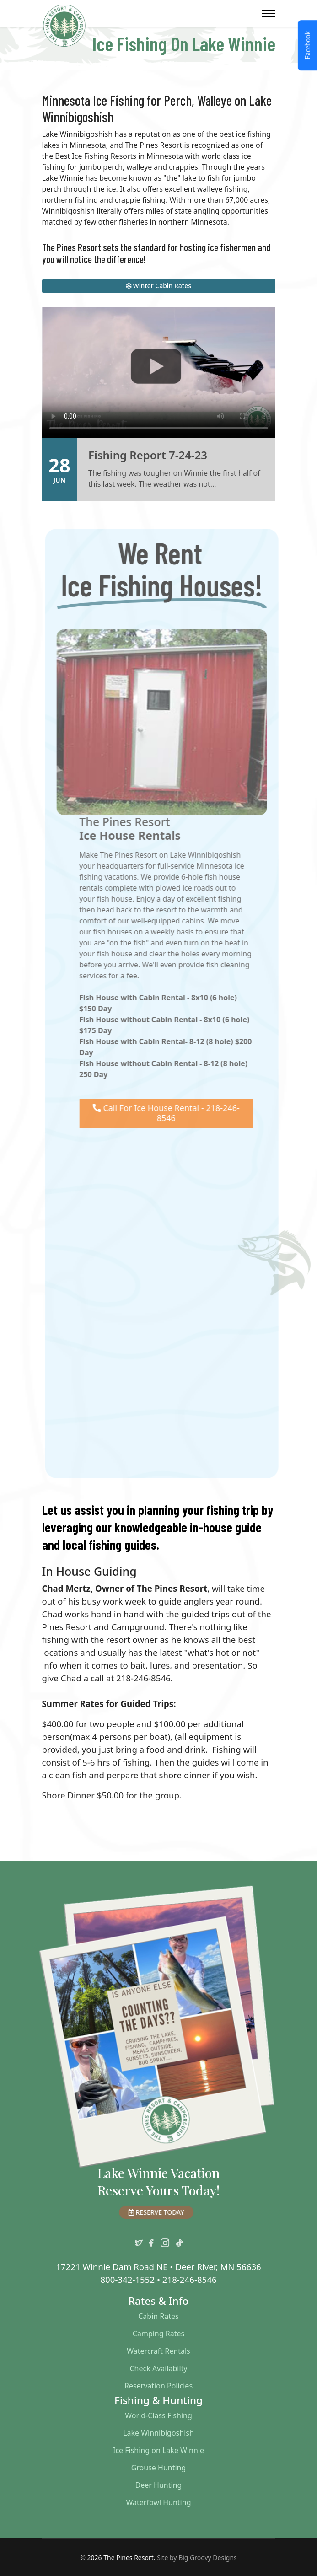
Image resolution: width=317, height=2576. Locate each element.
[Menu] (268, 13)
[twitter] (138, 2241)
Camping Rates (158, 2334)
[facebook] (151, 2241)
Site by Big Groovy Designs (197, 2557)
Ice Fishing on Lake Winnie (158, 2450)
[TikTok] (179, 2241)
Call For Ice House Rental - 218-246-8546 (171, 1113)
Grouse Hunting (158, 2468)
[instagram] (165, 2241)
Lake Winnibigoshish (158, 2433)
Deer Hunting (158, 2485)
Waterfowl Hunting (158, 2502)
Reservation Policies (158, 2386)
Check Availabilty (158, 2368)
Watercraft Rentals (158, 2351)
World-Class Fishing (158, 2415)
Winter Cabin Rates (158, 285)
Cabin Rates (158, 2316)
